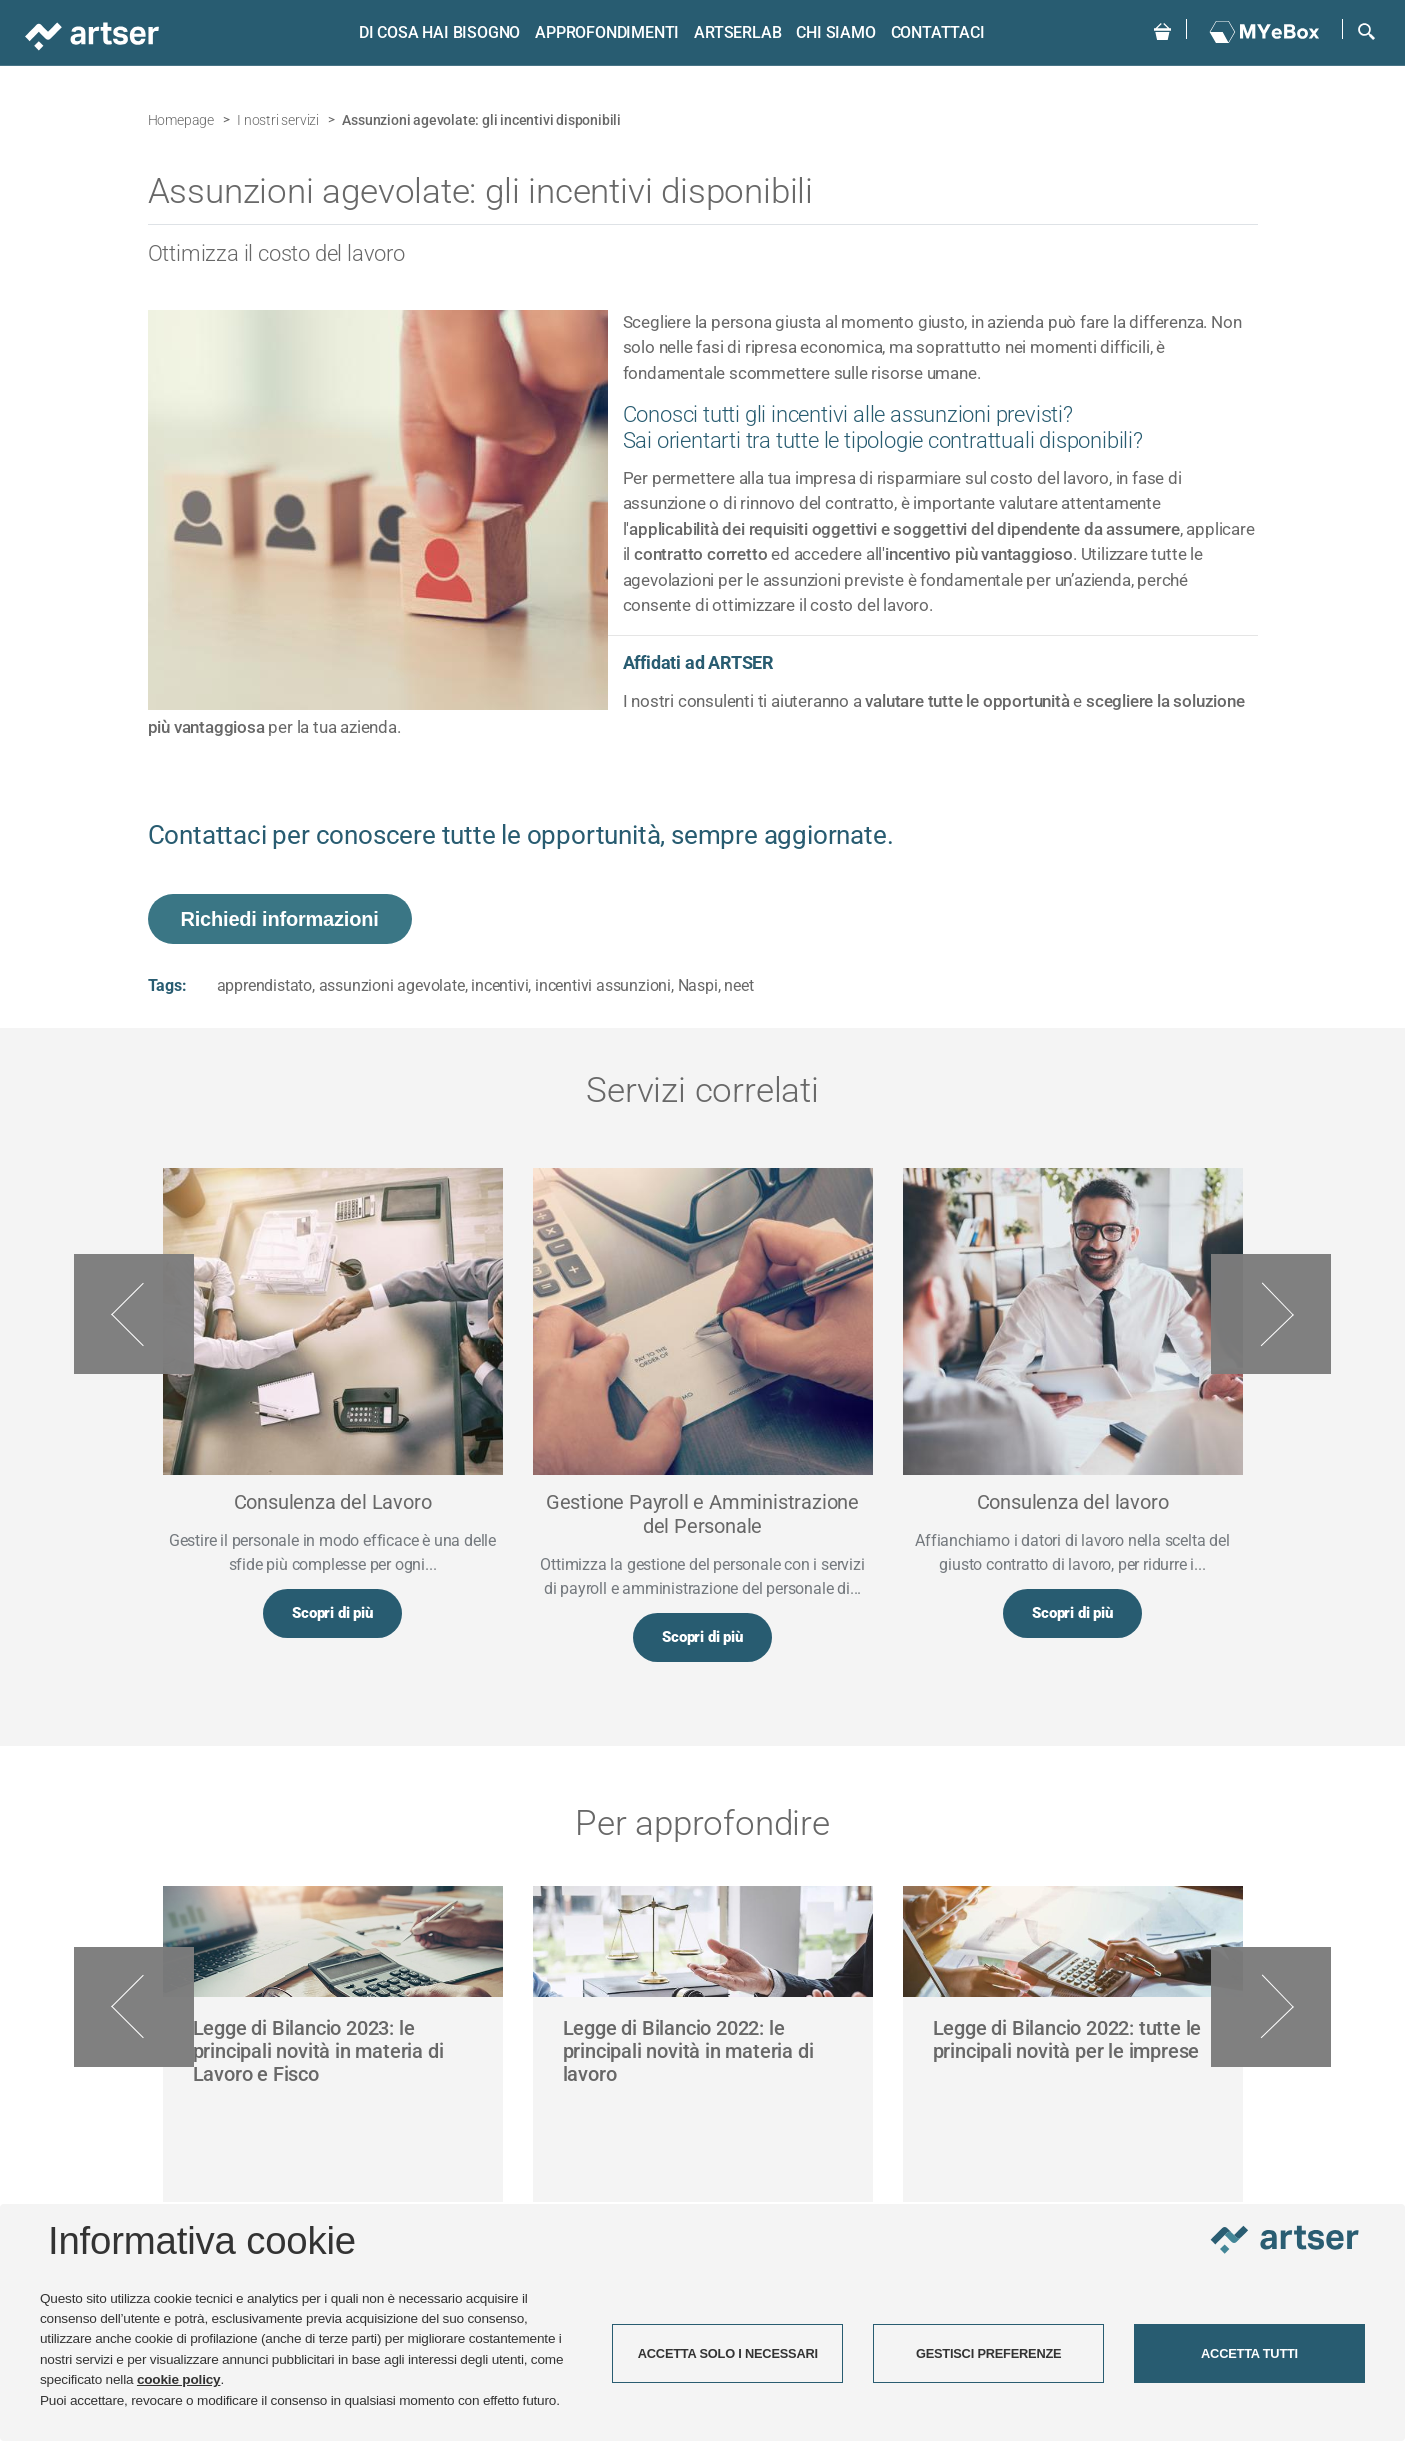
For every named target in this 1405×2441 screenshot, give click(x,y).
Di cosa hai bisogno (437, 32)
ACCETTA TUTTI (1249, 2353)
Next (1271, 1315)
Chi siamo (833, 32)
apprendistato (264, 985)
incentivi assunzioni (603, 985)
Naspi (698, 985)
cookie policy (179, 2379)
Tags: (167, 985)
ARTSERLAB (735, 32)
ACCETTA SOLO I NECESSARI (728, 2353)
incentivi (499, 985)
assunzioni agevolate (392, 985)
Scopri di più (332, 1614)
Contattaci (935, 32)
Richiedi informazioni (280, 919)
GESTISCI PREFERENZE (989, 2353)
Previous (134, 1315)
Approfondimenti (605, 32)
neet (738, 985)
